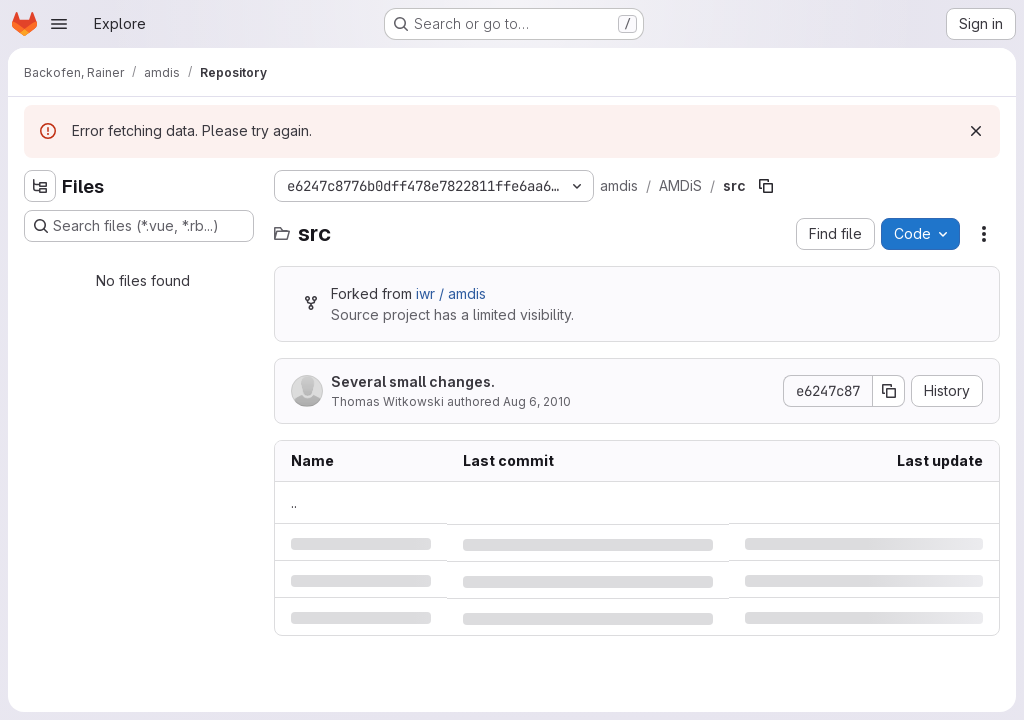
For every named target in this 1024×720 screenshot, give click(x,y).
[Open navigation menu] (59, 24)
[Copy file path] (766, 186)
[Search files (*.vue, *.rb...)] (139, 226)
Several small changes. (413, 381)
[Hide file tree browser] (40, 186)
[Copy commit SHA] (889, 391)
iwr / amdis (451, 293)
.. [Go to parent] (294, 502)
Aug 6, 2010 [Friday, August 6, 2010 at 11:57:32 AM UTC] (537, 401)
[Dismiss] (976, 131)
